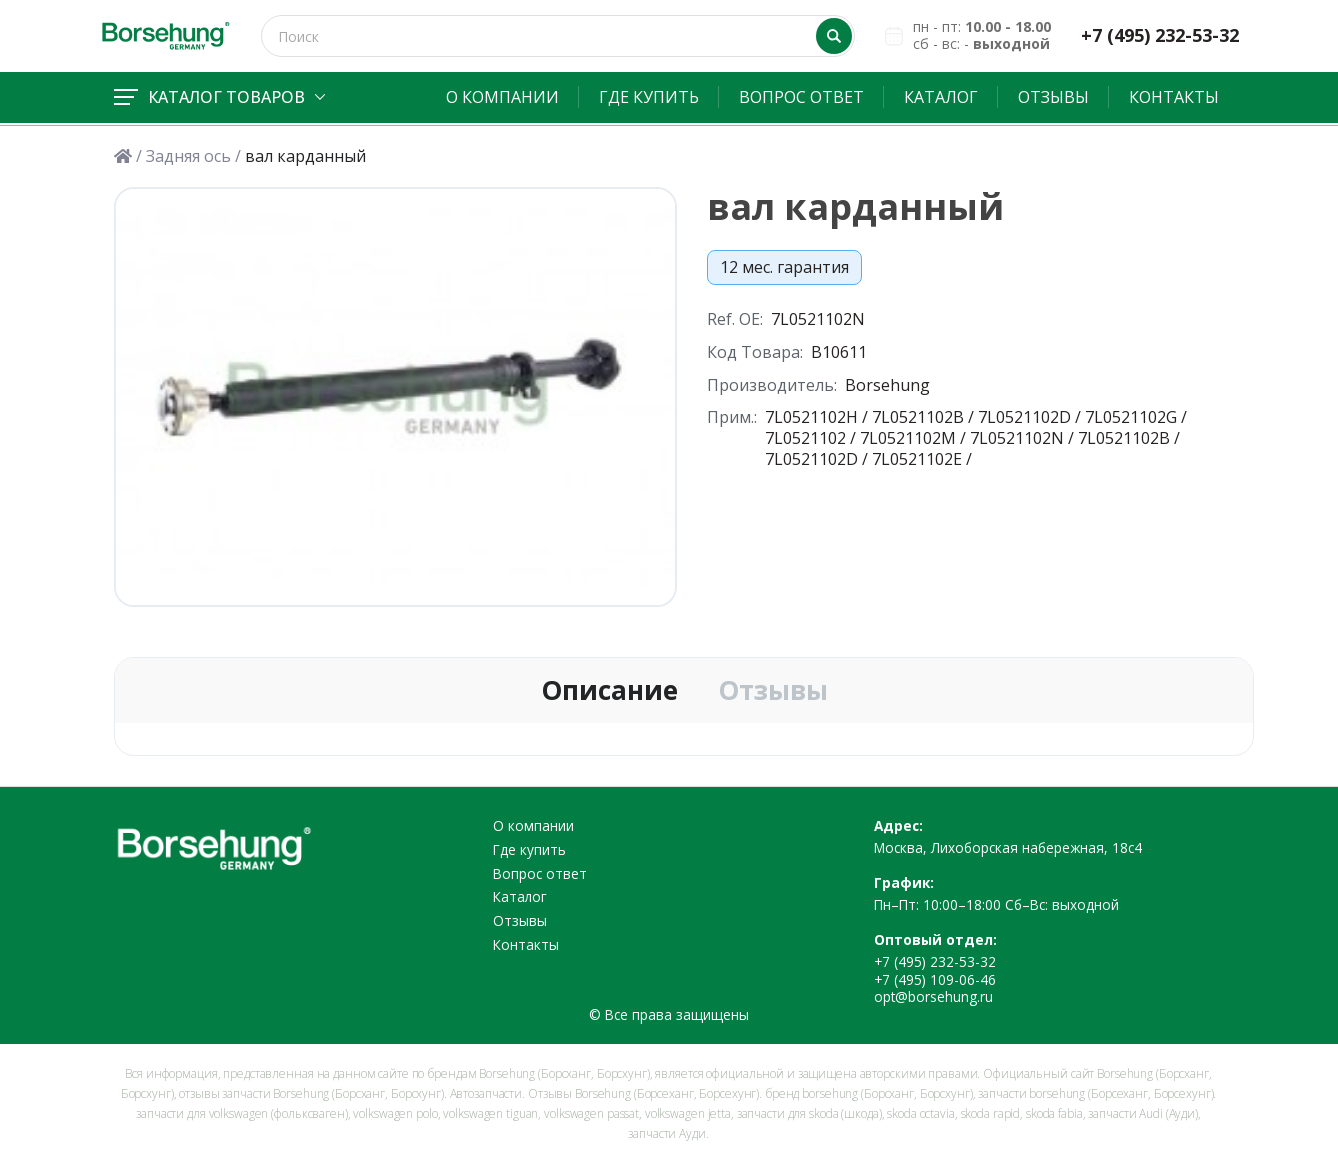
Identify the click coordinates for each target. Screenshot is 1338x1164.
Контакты (1174, 97)
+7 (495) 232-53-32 (1160, 35)
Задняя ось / (193, 156)
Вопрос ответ (801, 97)
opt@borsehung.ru (933, 996)
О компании (502, 97)
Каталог (941, 97)
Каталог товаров (219, 97)
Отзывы (1053, 97)
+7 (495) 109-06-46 (935, 979)
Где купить (649, 97)
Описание (609, 691)
